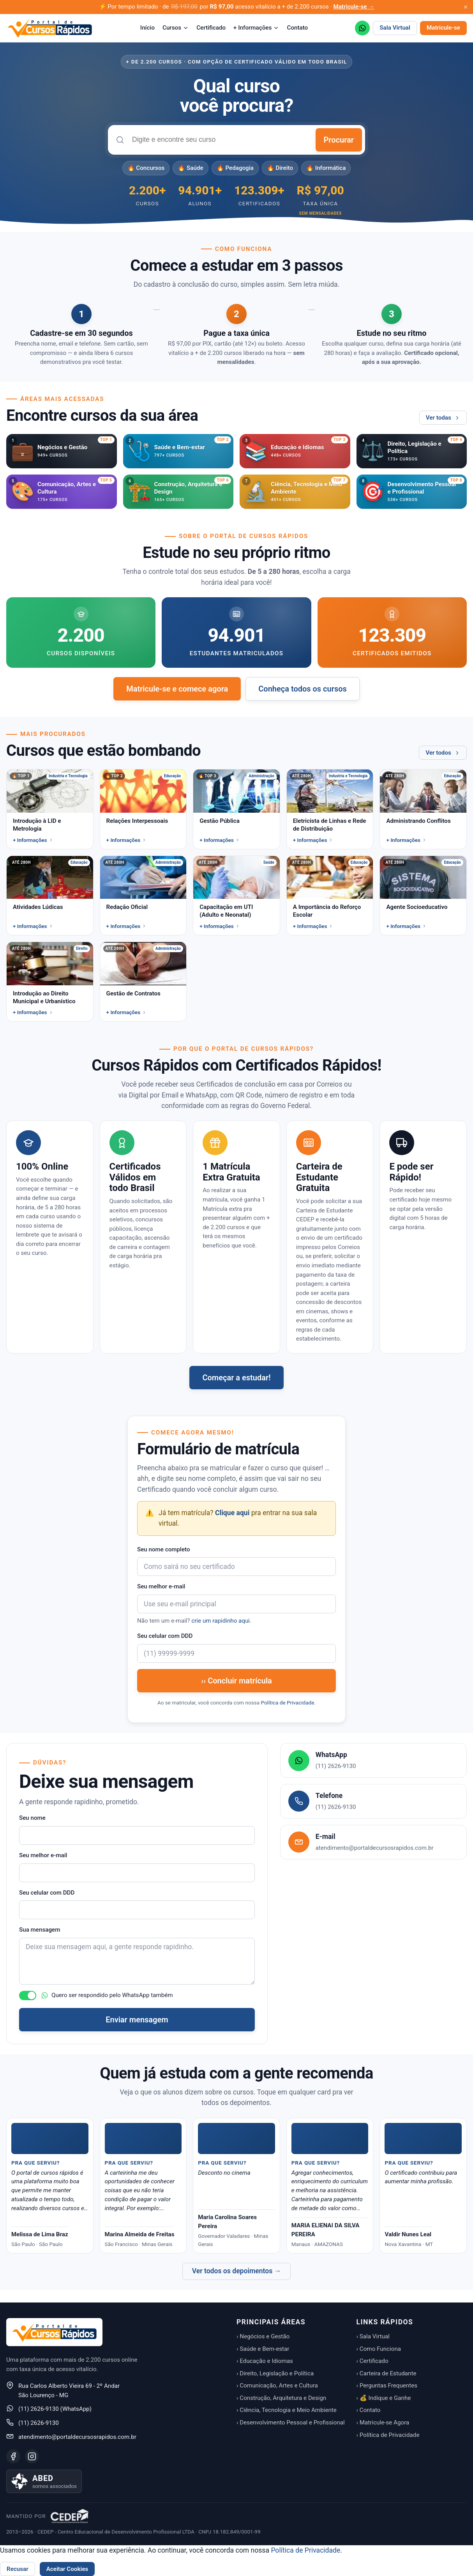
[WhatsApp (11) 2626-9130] (362, 28)
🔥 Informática (326, 167)
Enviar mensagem (137, 2019)
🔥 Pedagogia (235, 167)
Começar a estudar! (236, 1377)
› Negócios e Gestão (262, 2336)
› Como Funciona (379, 2348)
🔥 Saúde (190, 167)
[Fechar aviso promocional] (465, 7)
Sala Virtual (394, 27)
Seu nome (32, 1817)
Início (147, 27)
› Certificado (372, 2360)
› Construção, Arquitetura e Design (281, 2397)
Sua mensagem (39, 1929)
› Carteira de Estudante (387, 2373)
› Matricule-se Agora (383, 2422)
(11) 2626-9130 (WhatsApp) (55, 2408)
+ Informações (256, 27)
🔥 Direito (280, 167)
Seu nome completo (163, 1549)
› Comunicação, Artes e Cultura (277, 2385)
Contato (297, 27)
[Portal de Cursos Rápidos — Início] (49, 28)
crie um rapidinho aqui (220, 1620)
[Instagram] (32, 2456)
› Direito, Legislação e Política (275, 2373)
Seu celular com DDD (164, 1635)
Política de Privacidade (287, 1702)
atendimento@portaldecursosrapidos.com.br (77, 2436)
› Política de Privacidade (388, 2434)
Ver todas (443, 417)
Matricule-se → (353, 6)
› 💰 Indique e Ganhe (384, 2397)
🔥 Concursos (146, 167)
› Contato (369, 2410)
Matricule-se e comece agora (177, 688)
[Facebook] (13, 2456)
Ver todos (442, 752)
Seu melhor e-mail (161, 1586)
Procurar (339, 140)
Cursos (175, 27)
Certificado (211, 27)
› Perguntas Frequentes (387, 2385)
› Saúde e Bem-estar (262, 2348)
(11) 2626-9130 (38, 2422)
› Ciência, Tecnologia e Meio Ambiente (286, 2410)
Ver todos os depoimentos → (236, 2271)
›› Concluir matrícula (236, 1680)
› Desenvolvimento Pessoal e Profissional (290, 2422)
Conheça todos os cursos (302, 688)
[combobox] (219, 140)
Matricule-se (443, 27)
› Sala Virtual (373, 2336)
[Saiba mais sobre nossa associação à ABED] (44, 2481)
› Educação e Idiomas (264, 2360)
